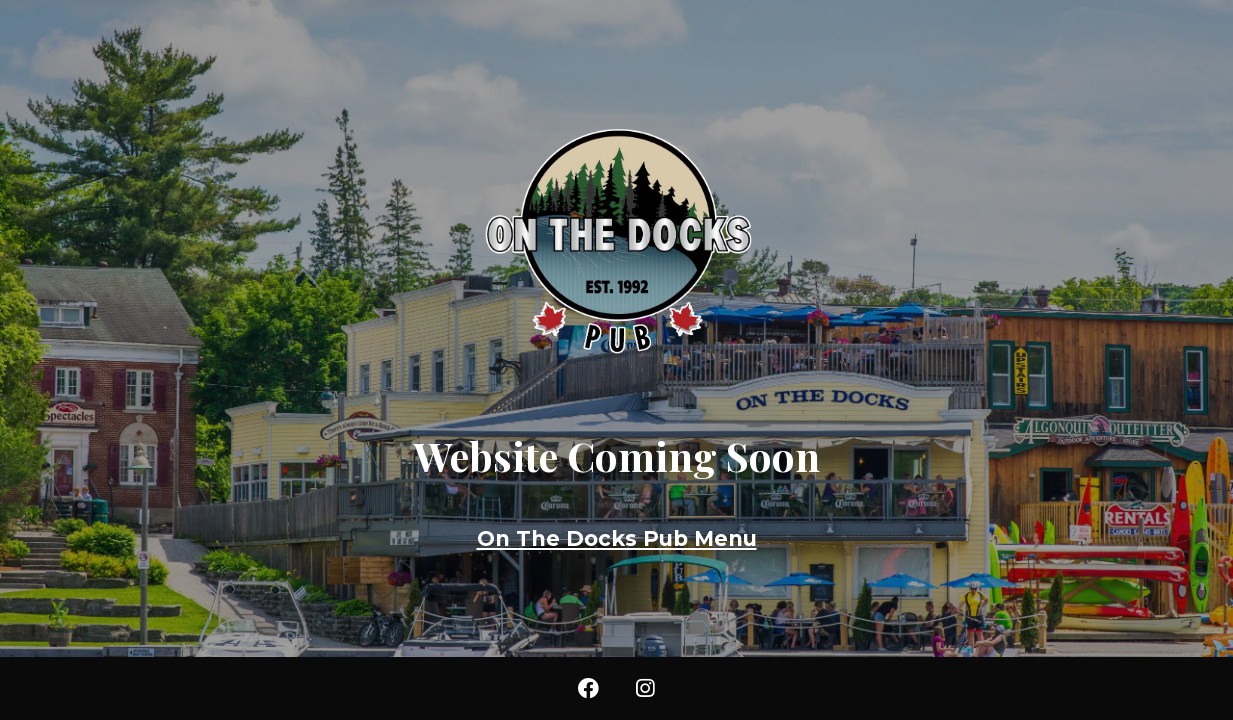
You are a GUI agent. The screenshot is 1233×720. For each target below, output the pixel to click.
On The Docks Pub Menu (617, 538)
